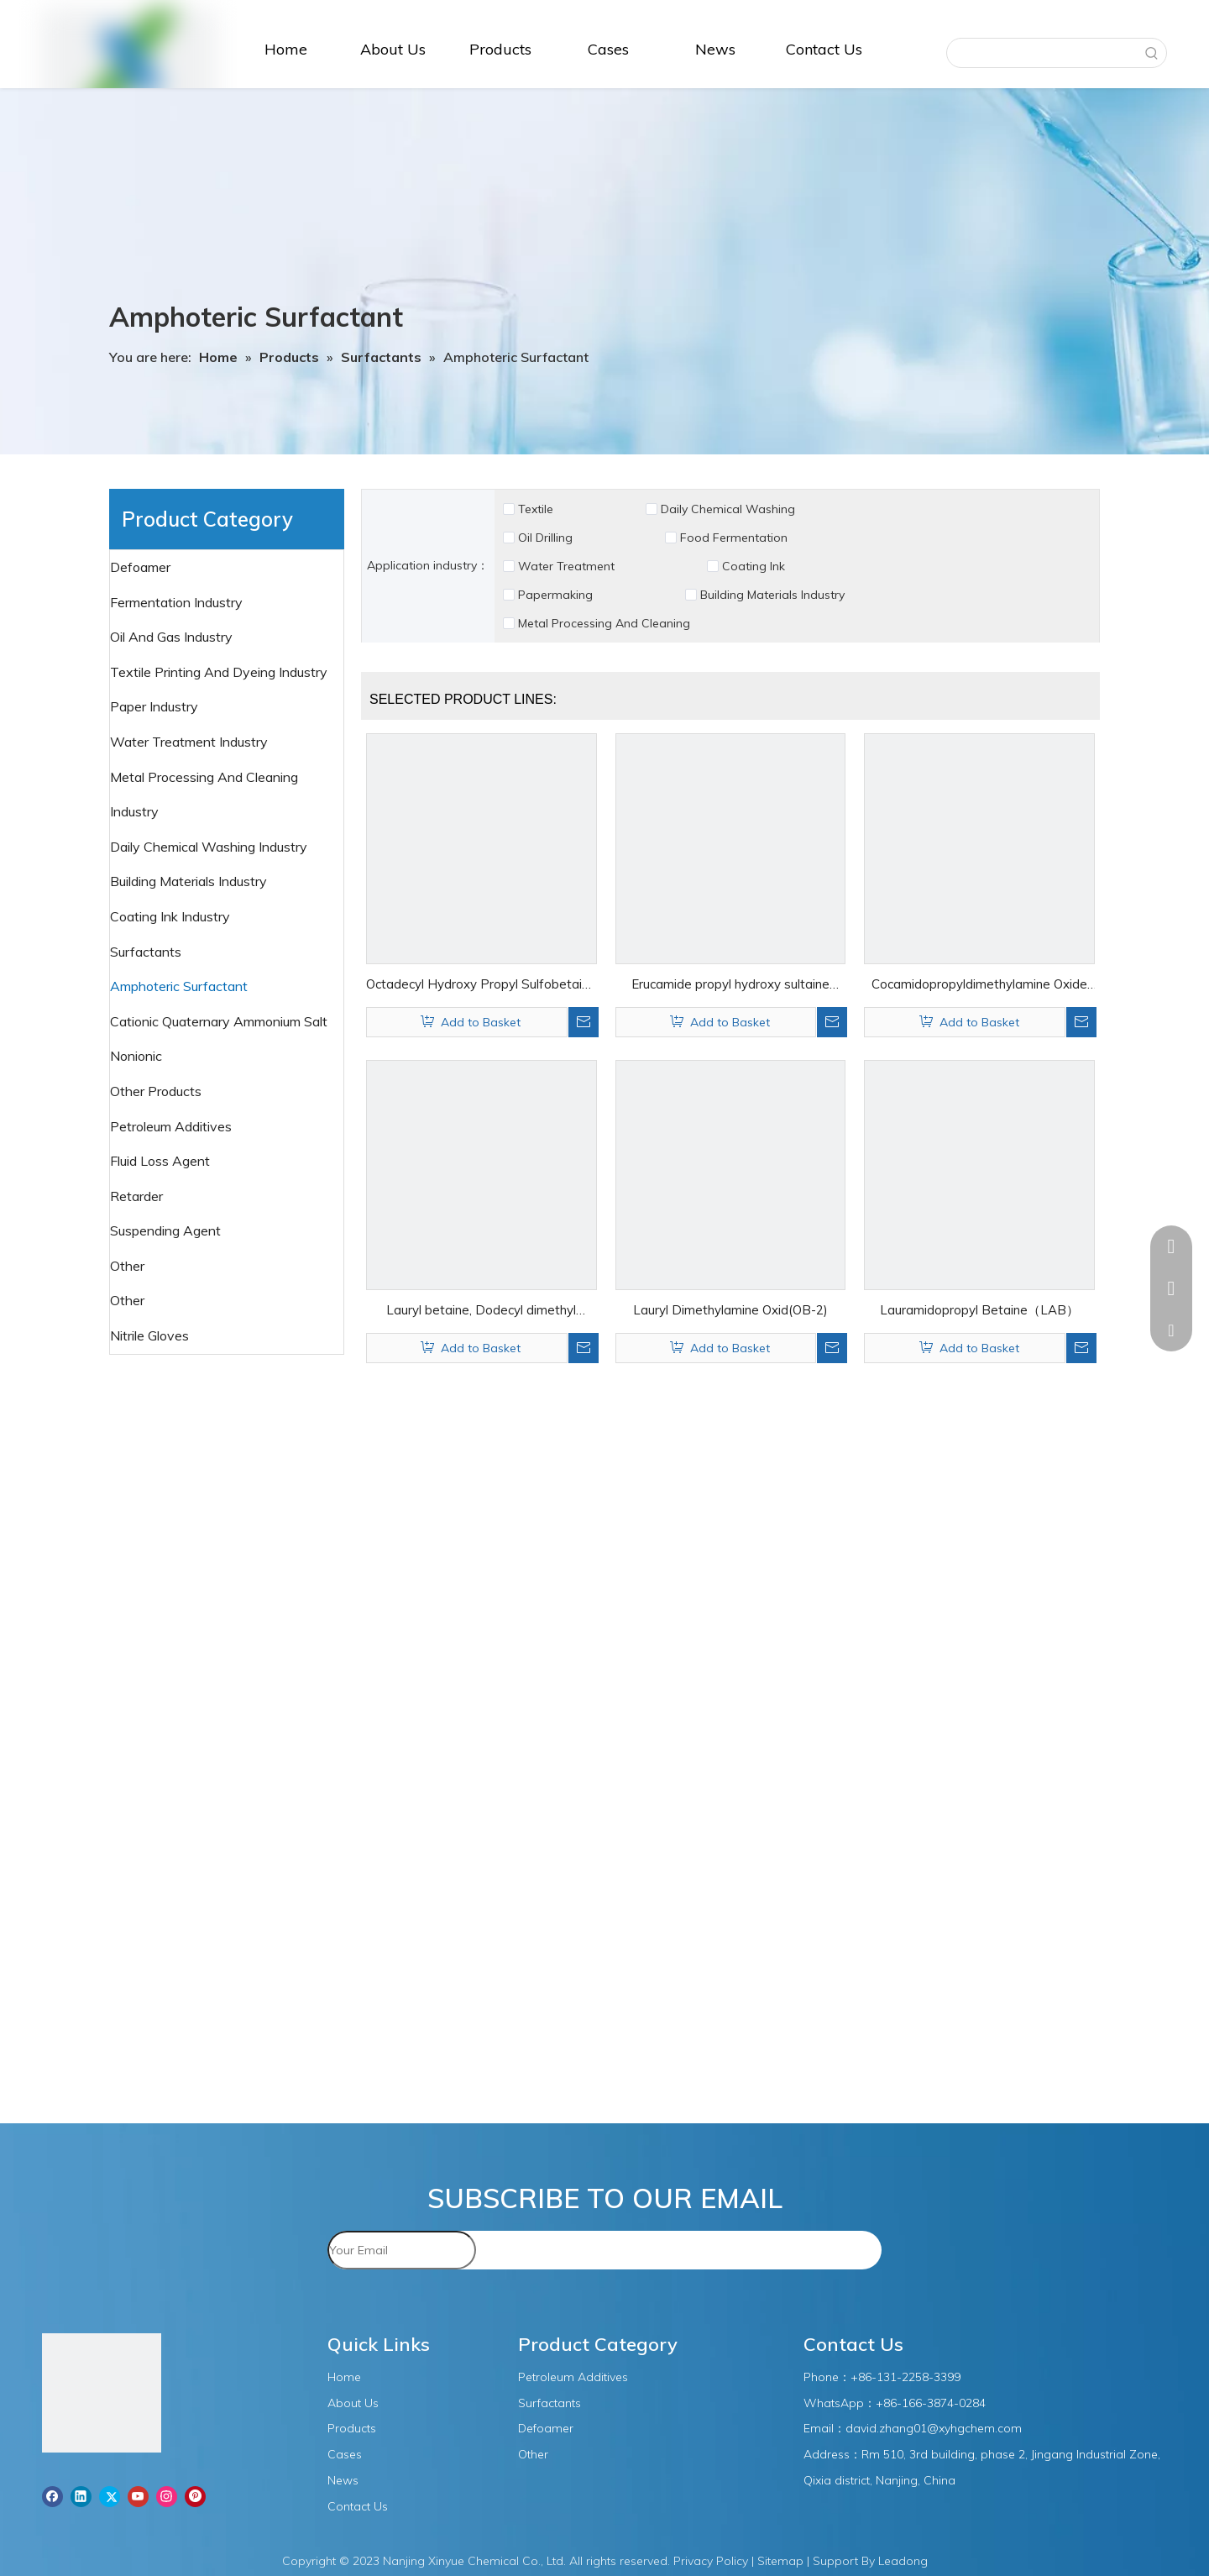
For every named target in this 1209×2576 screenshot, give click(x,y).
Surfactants (147, 951)
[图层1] (101, 2396)
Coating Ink (753, 566)
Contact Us (357, 2506)
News (343, 2480)
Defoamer (142, 567)
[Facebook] (52, 2496)
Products (351, 2428)
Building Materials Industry (772, 595)
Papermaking (555, 595)
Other (129, 1300)
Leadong (903, 2560)
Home (344, 2377)
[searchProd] (1042, 53)
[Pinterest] (195, 2496)
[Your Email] (401, 2250)
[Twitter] (109, 2496)
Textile (535, 509)
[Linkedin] (81, 2496)
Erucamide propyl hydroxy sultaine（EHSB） (730, 985)
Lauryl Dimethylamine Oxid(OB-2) (730, 1310)
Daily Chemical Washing (728, 509)
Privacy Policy (710, 2560)
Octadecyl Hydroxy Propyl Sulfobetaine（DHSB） (481, 985)
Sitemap (780, 2560)
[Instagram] (166, 2496)
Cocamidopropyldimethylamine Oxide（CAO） (979, 985)
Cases (344, 2454)
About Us (353, 2403)
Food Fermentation (734, 537)
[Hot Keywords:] (1152, 53)
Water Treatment (566, 566)
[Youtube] (138, 2496)
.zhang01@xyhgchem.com (949, 2428)
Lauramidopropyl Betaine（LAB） (979, 1310)
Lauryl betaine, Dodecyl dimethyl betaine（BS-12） (481, 1311)
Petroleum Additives (172, 1126)
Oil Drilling (545, 537)
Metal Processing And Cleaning (604, 623)
